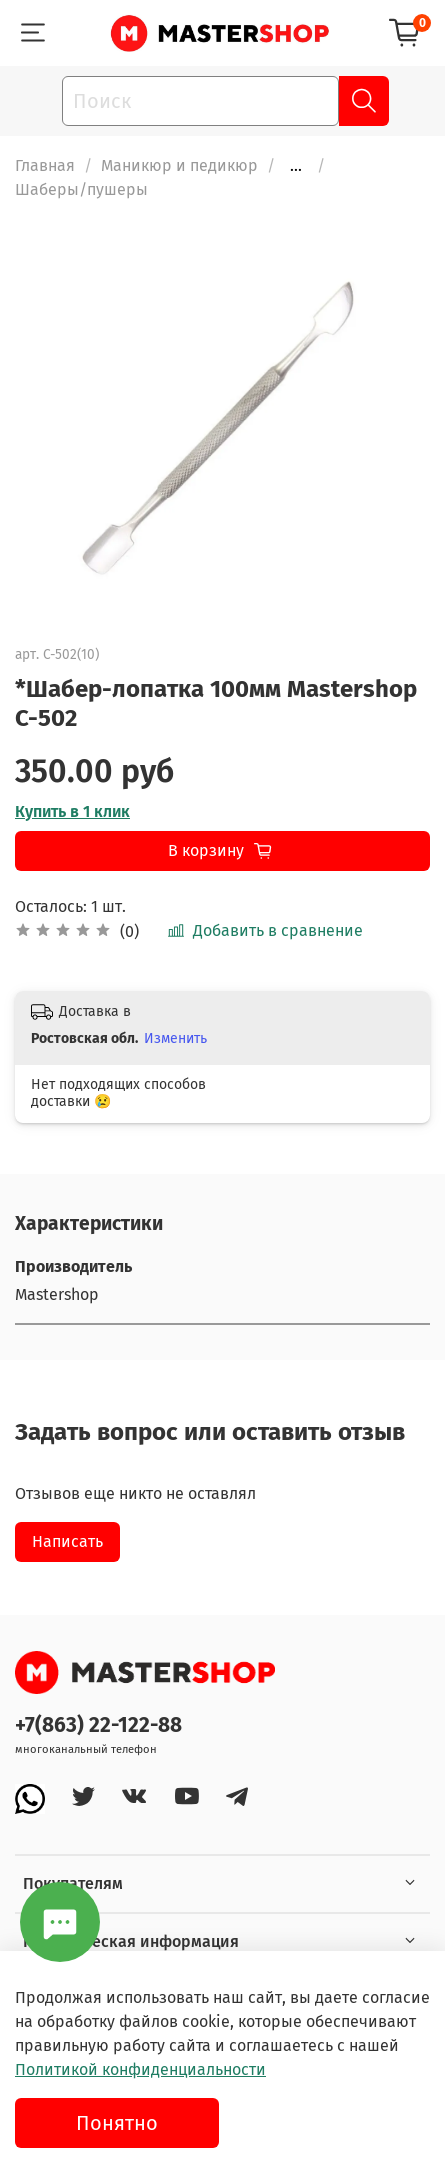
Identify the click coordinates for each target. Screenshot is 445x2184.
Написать (67, 1541)
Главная (45, 165)
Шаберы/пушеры (81, 189)
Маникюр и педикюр (179, 165)
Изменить (175, 1038)
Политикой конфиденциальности (140, 2069)
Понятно (117, 2123)
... (296, 166)
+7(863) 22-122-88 (98, 1725)
